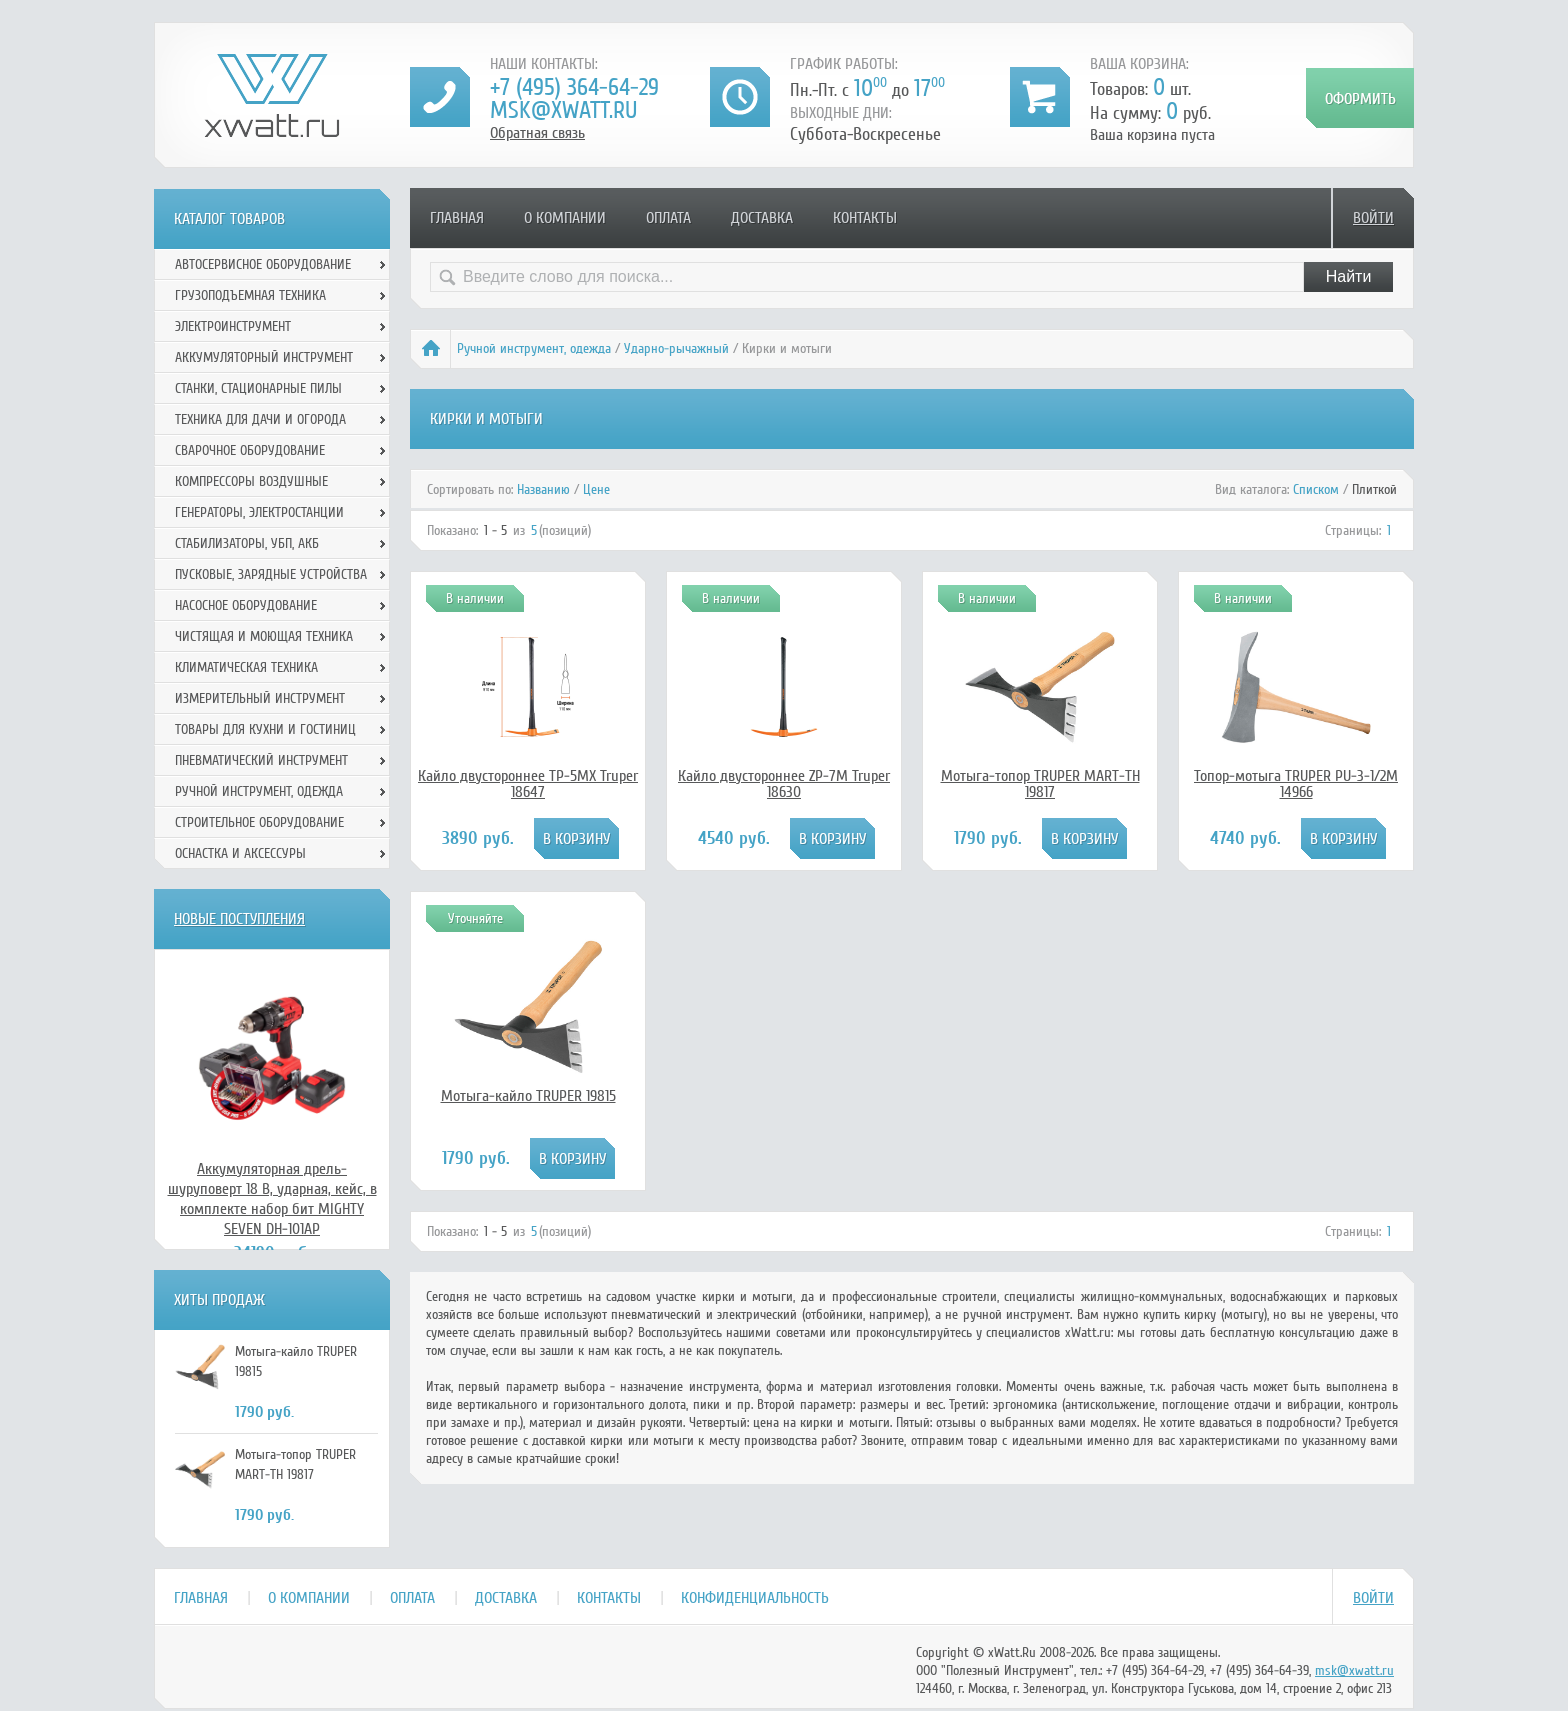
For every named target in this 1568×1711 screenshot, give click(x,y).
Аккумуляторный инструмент (264, 357)
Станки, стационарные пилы (258, 388)
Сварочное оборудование (250, 450)
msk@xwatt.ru (563, 110)
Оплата (668, 218)
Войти (1373, 218)
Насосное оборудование (246, 605)
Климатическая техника (246, 667)
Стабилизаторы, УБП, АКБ (247, 543)
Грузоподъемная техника (250, 295)
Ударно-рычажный (676, 348)
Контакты (865, 218)
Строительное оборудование (259, 822)
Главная (457, 218)
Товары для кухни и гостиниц (265, 729)
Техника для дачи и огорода (260, 419)
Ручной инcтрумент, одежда (534, 348)
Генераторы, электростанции (259, 512)
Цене (596, 489)
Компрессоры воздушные (251, 481)
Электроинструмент (233, 326)
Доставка (762, 218)
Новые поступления (239, 919)
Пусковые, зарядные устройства (271, 574)
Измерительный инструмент (260, 698)
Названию (543, 489)
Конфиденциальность (755, 1598)
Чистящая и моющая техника (264, 636)
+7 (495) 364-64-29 (574, 87)
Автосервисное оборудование (263, 264)
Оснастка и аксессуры (240, 853)
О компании (565, 218)
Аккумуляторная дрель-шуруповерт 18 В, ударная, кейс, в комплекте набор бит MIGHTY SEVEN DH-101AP (272, 1199)
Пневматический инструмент (261, 760)
